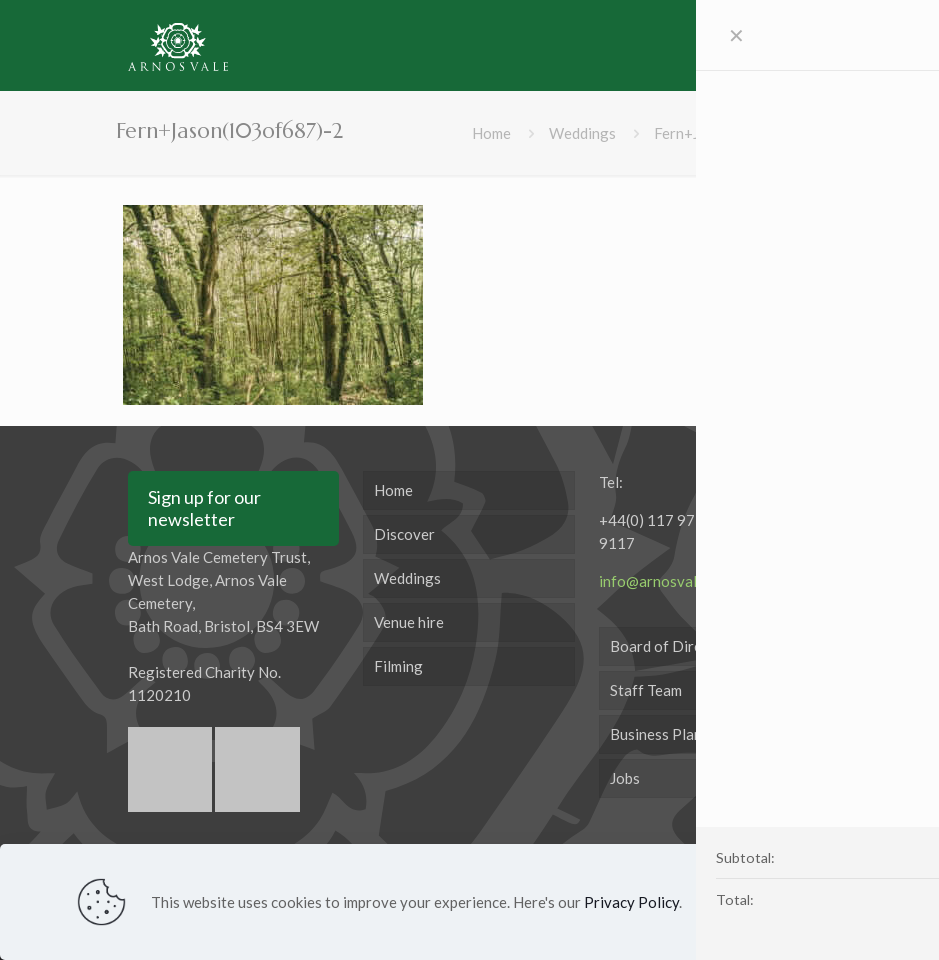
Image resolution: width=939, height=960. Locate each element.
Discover (404, 534)
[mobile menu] (780, 45)
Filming (398, 666)
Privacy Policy (631, 902)
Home (491, 133)
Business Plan (656, 734)
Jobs (625, 778)
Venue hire (409, 622)
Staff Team (646, 690)
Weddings (582, 133)
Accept (812, 901)
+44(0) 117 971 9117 (651, 531)
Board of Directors (673, 646)
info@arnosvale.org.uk (674, 581)
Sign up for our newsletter (204, 508)
